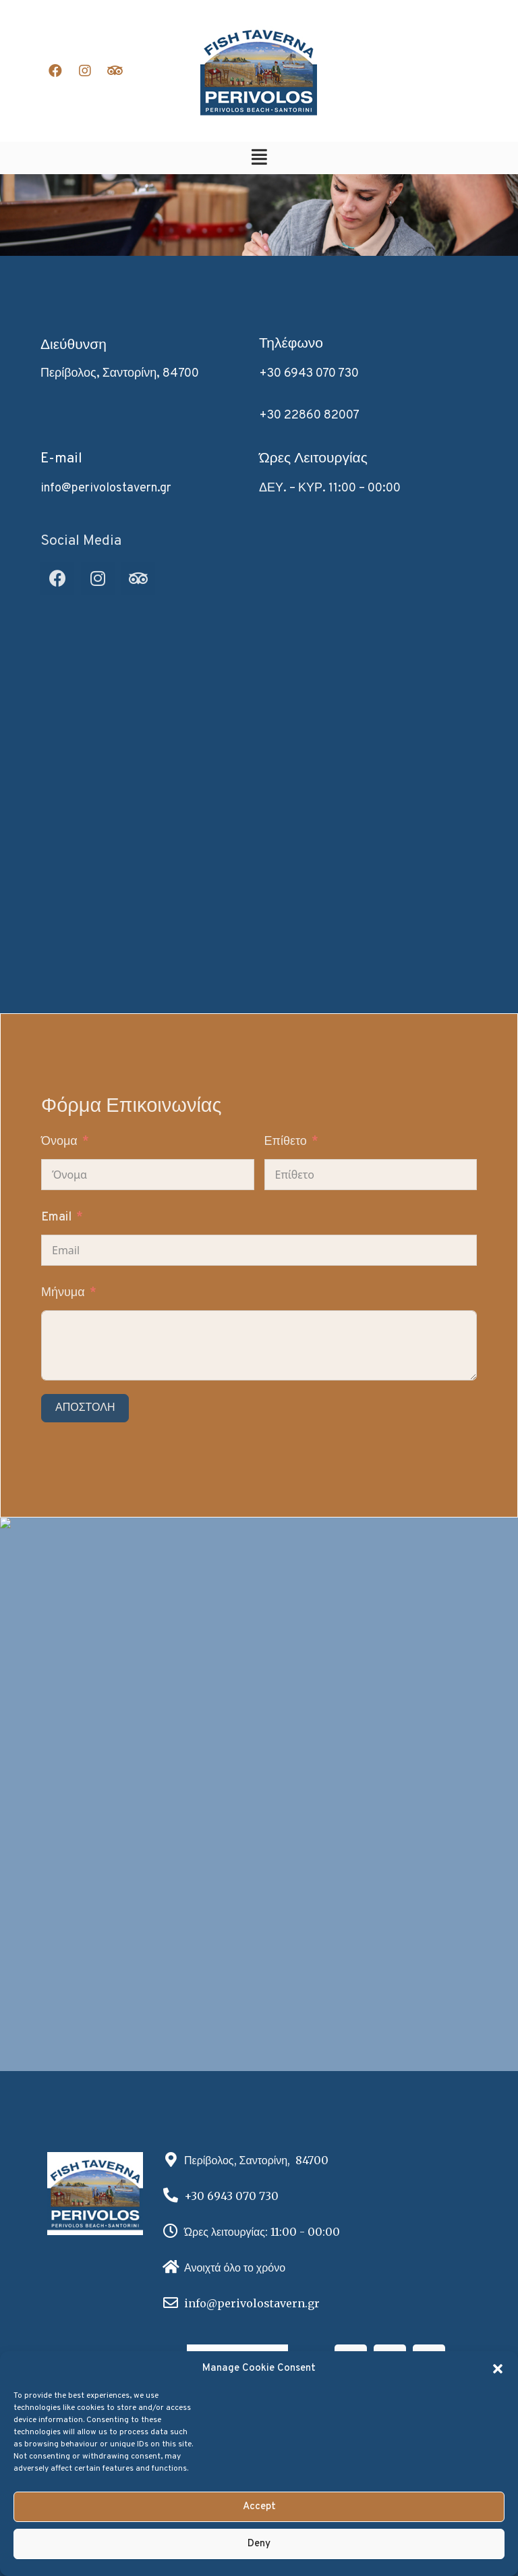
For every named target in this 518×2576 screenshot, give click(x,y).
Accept (259, 2506)
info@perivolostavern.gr (105, 488)
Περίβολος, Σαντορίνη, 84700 (119, 373)
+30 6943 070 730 (309, 373)
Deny (259, 2544)
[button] (498, 2369)
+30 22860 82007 (309, 415)
